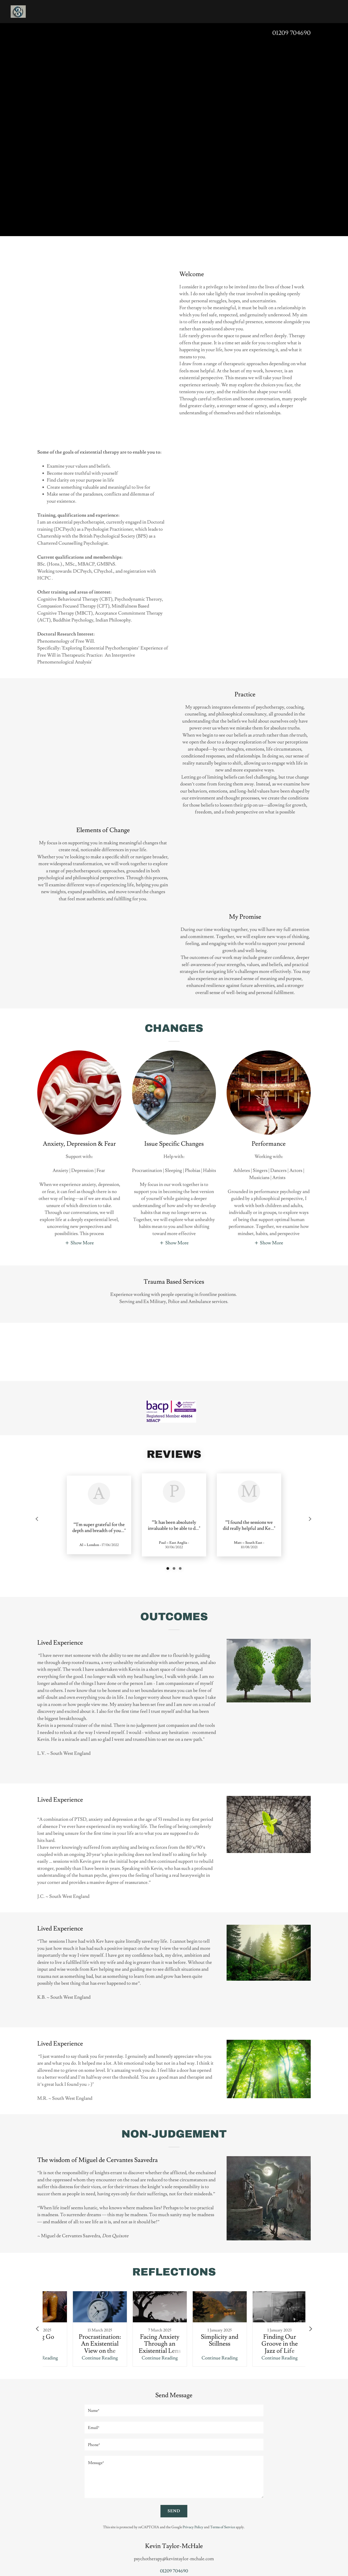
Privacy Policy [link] (193, 2527)
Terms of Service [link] (222, 2527)
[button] (79, 1242)
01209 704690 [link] (291, 33)
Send (174, 2511)
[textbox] (174, 2410)
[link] (18, 10)
